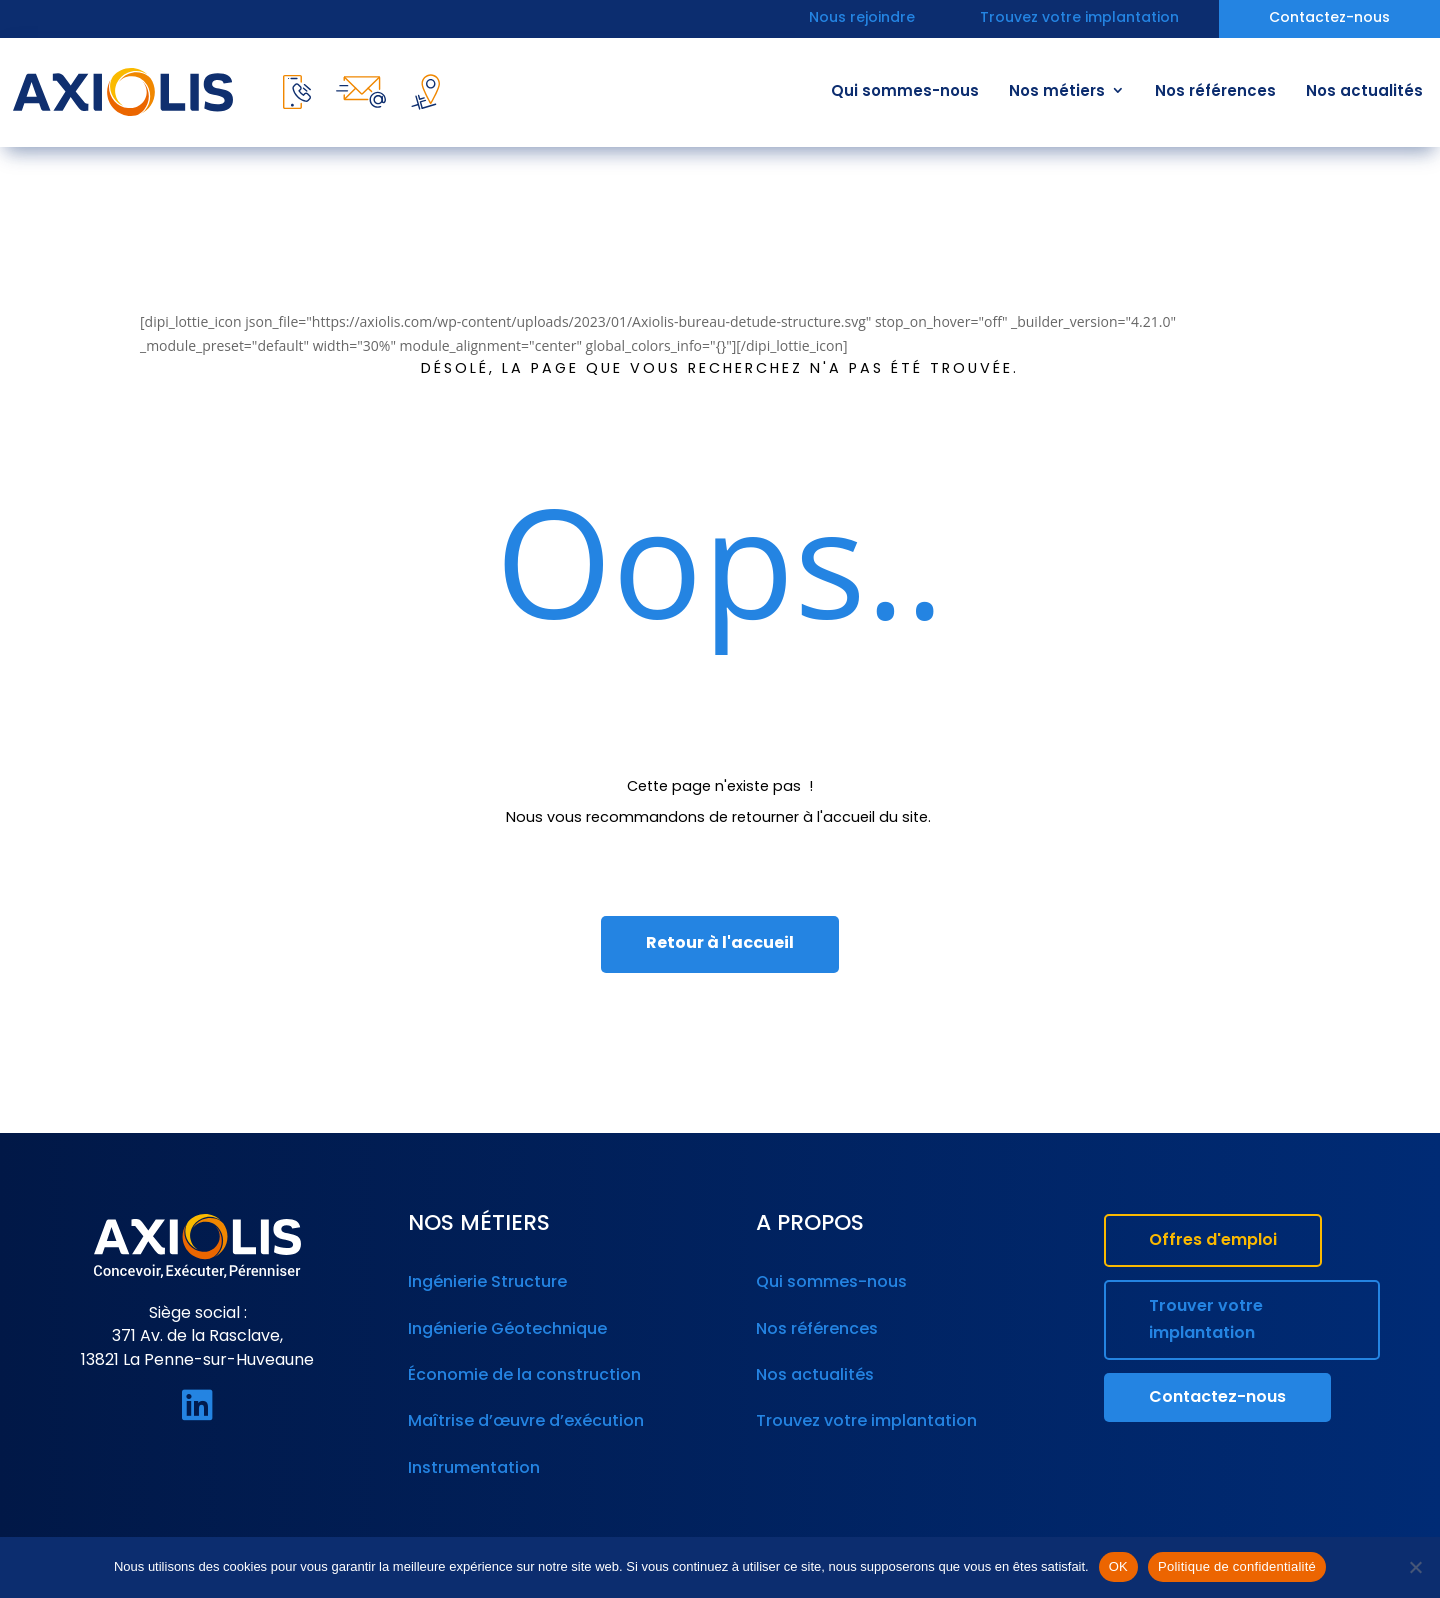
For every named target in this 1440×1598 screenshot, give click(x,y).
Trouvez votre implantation (1079, 19)
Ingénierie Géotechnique (504, 1325)
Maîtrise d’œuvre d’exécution (522, 1410)
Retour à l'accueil (720, 944)
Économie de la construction (520, 1367)
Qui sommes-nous (905, 92)
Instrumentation (472, 1452)
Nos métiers (1057, 92)
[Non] (1415, 1567)
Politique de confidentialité (1237, 1566)
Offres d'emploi (1213, 1241)
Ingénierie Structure (486, 1282)
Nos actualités (1364, 92)
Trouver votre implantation (1206, 1320)
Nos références (1215, 92)
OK (1118, 1566)
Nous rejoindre (862, 19)
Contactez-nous (1329, 19)
